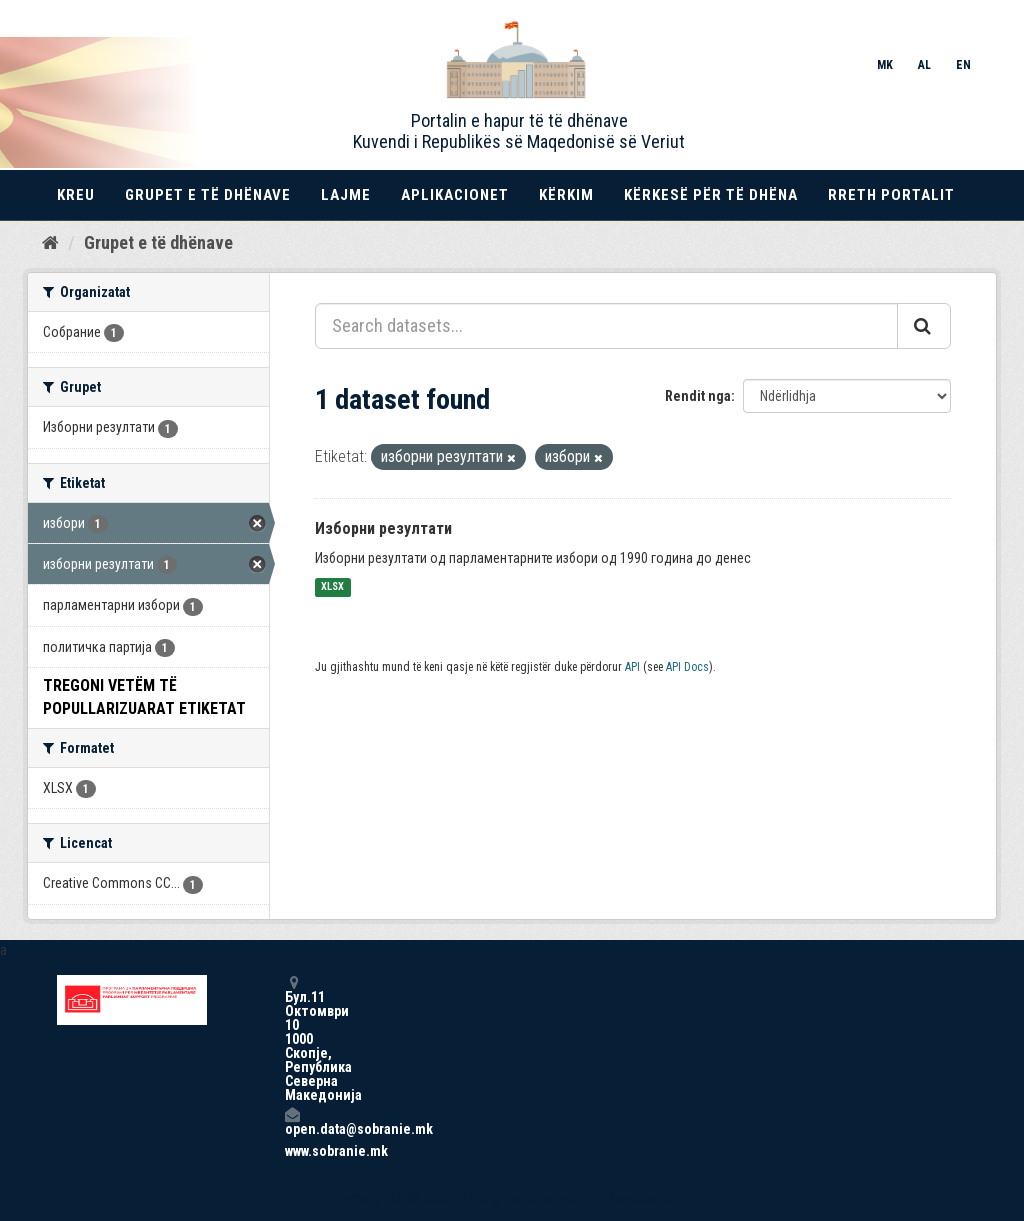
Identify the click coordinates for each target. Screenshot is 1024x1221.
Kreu (76, 195)
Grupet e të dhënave (208, 195)
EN (963, 65)
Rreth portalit (891, 195)
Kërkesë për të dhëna (711, 195)
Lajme (346, 195)
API (632, 667)
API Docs (687, 667)
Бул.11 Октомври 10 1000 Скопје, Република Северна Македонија (292, 1038)
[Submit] (924, 326)
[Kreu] (50, 243)
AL (924, 65)
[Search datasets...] (606, 326)
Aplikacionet (455, 195)
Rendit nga (698, 396)
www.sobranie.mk (292, 1151)
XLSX (332, 587)
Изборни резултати (383, 528)
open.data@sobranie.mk (292, 1121)
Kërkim (566, 195)
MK (885, 65)
